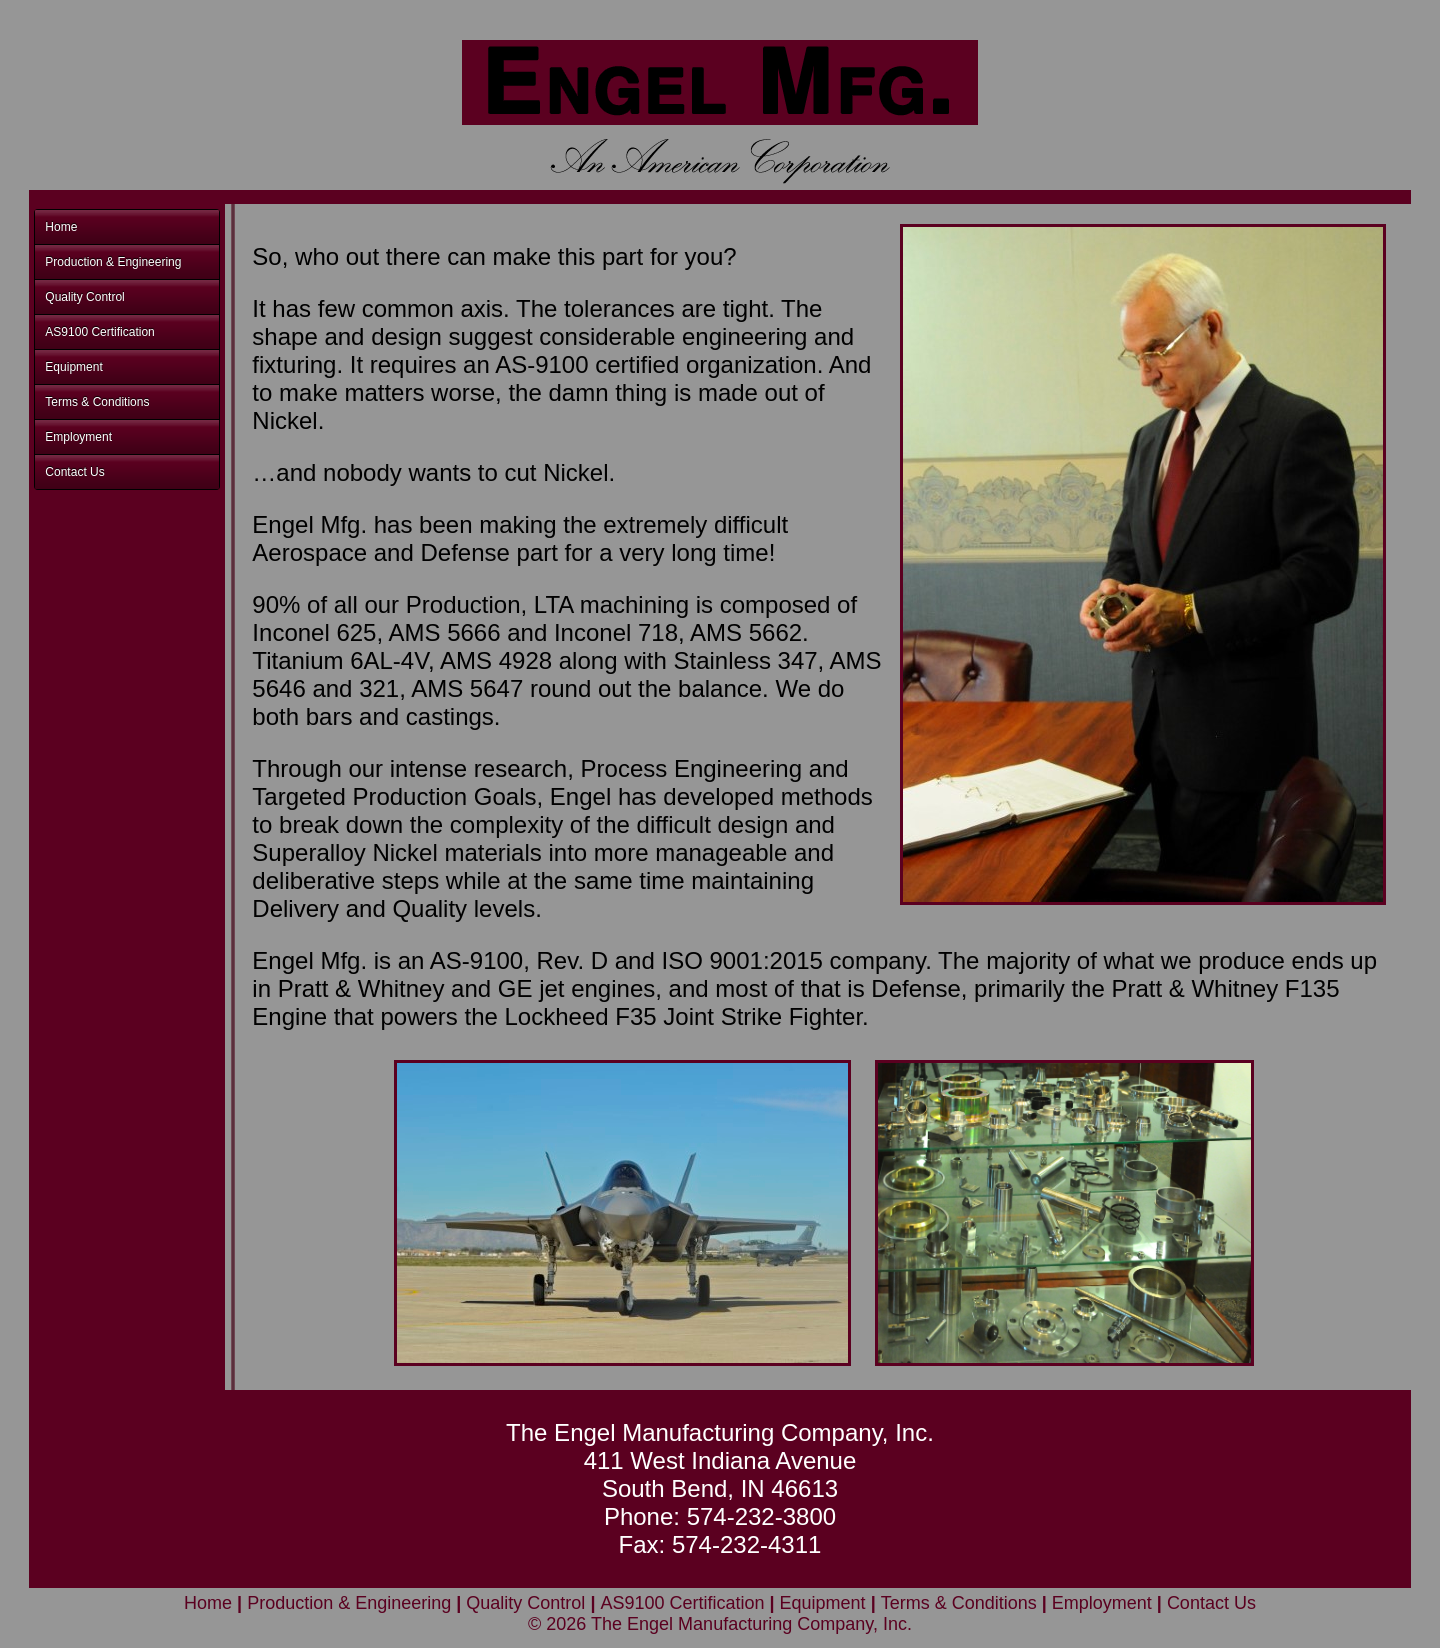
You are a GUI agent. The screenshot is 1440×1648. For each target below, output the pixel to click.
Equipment (73, 367)
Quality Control (84, 297)
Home (61, 227)
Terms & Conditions (97, 402)
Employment (78, 437)
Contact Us (74, 472)
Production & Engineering (113, 262)
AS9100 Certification (99, 332)
